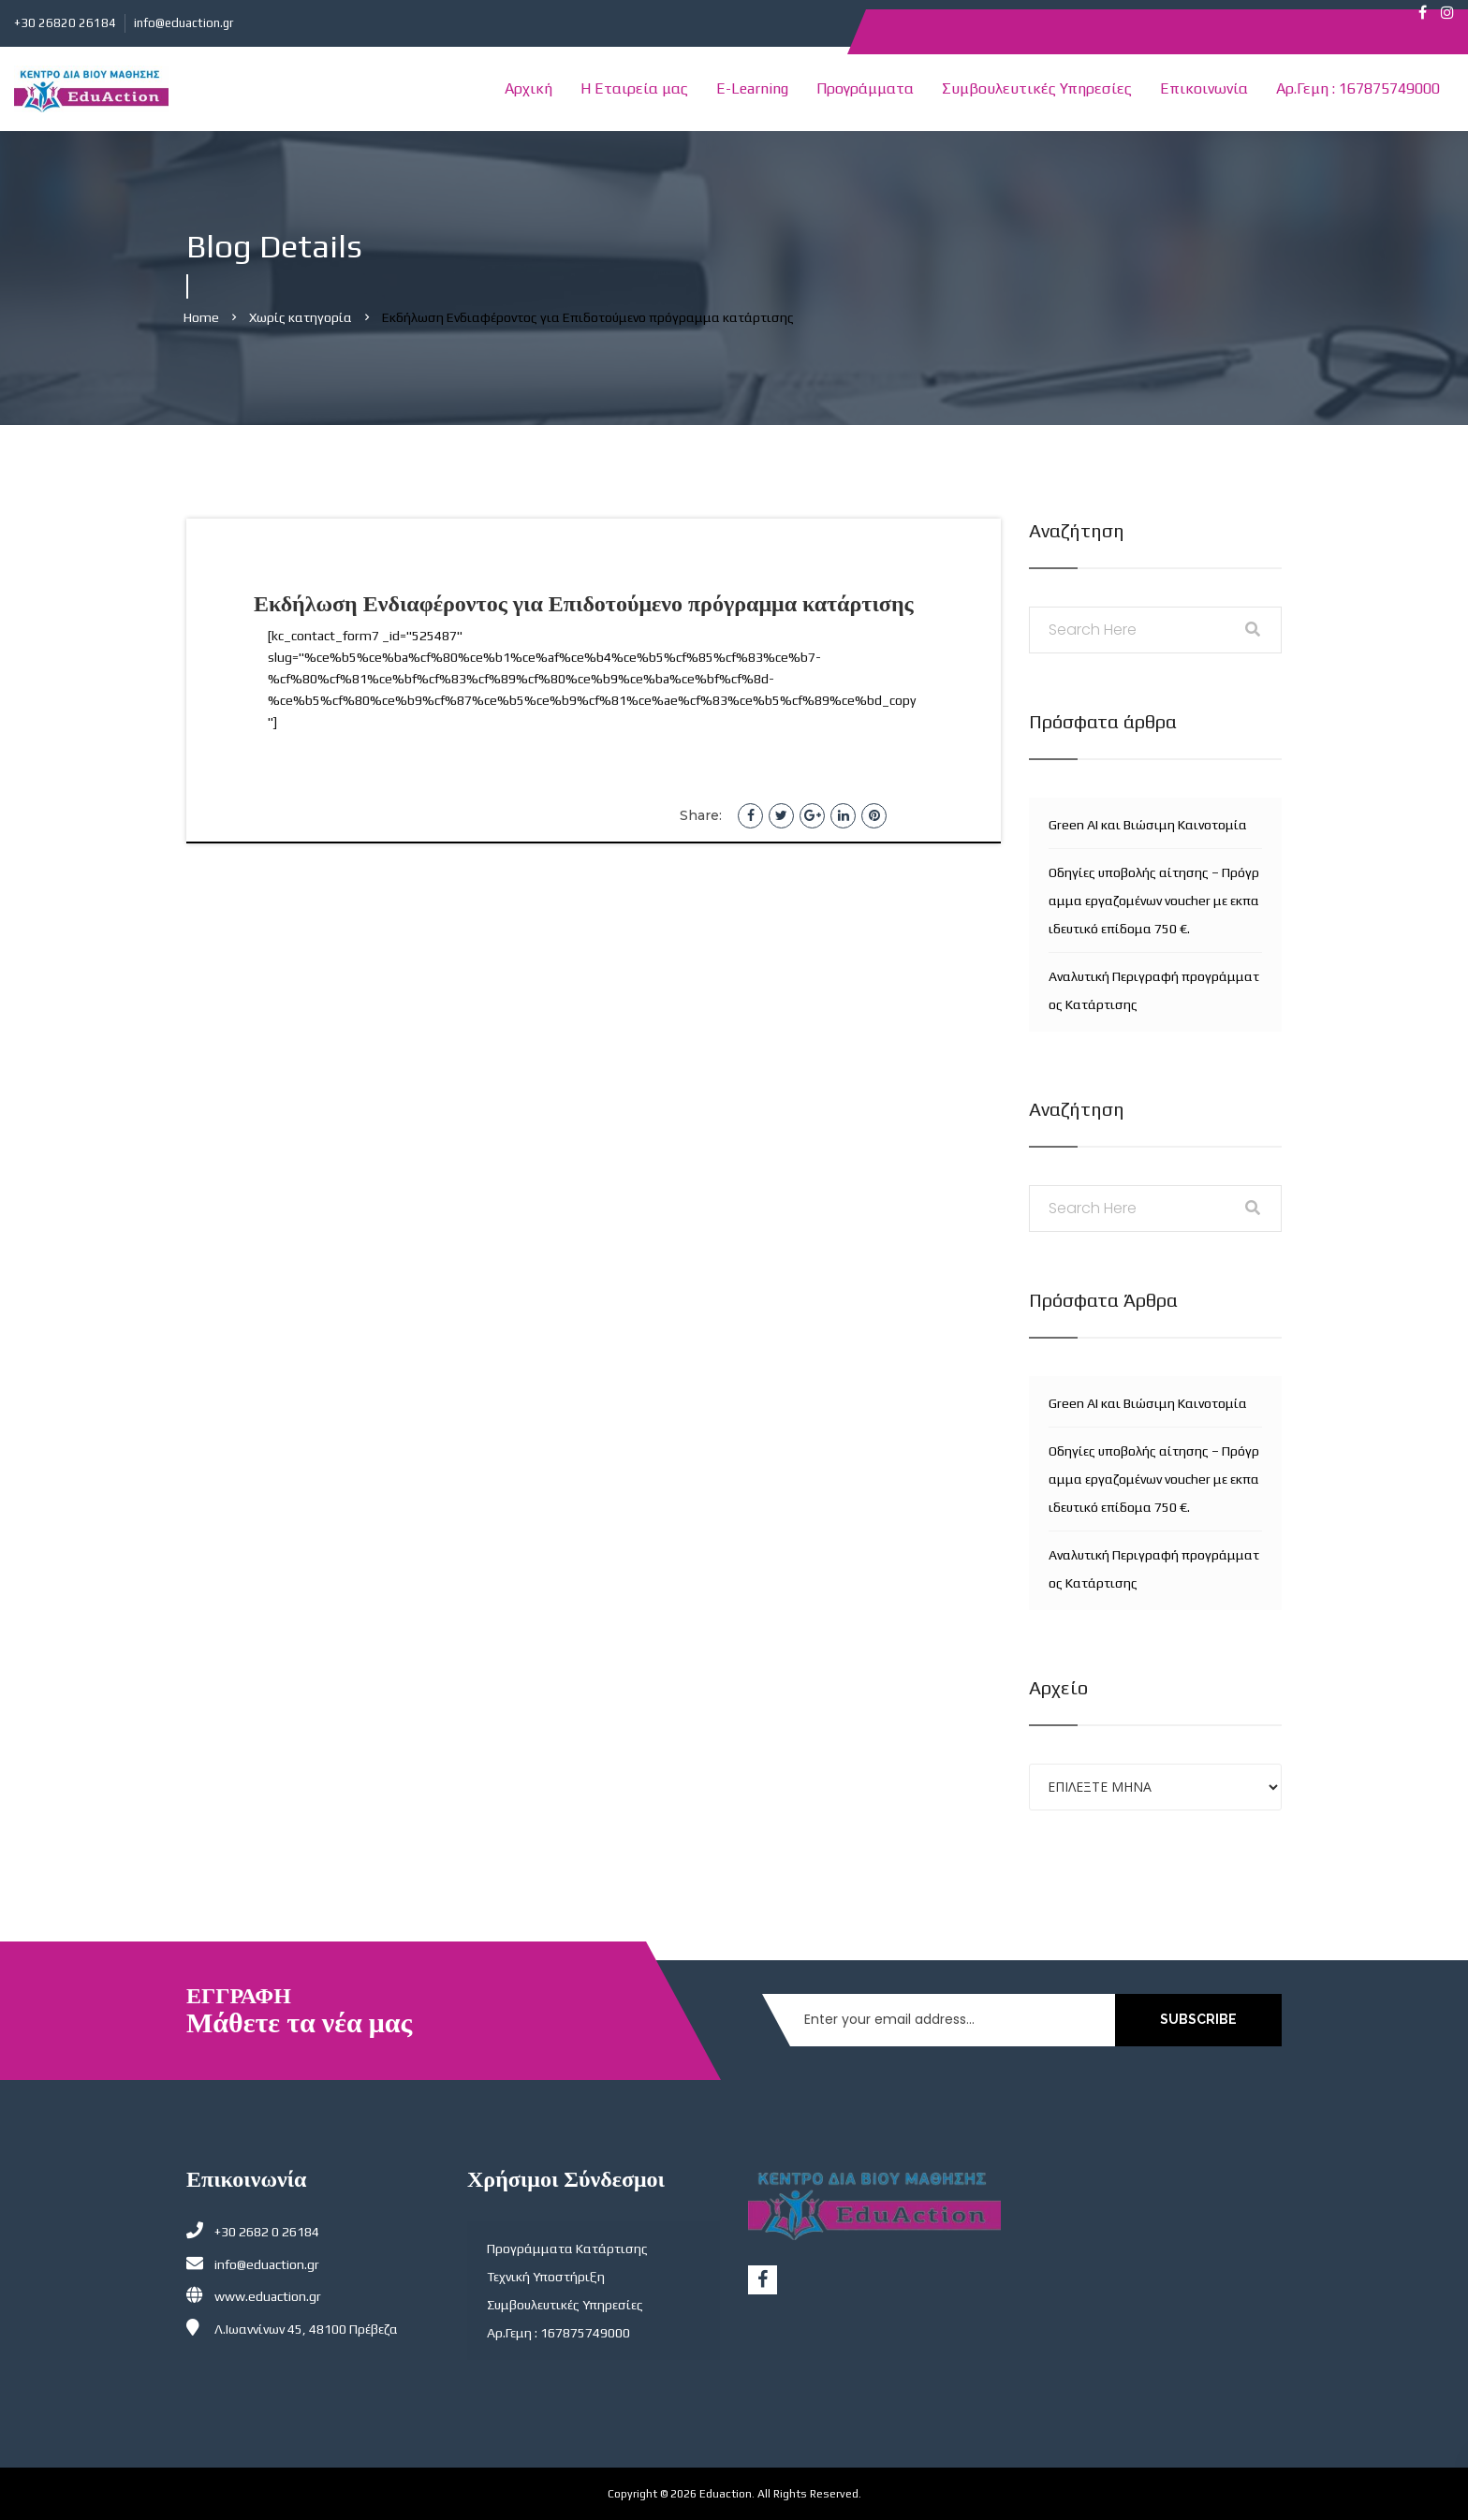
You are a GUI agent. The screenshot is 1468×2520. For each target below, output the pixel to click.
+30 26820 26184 (65, 23)
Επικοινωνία (1204, 88)
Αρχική (528, 88)
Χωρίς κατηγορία (300, 317)
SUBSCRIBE (1198, 2019)
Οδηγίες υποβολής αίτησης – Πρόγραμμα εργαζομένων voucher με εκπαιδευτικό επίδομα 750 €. (1154, 900)
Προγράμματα (865, 88)
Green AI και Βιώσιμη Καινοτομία (1148, 824)
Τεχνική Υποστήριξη (546, 2276)
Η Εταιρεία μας (634, 88)
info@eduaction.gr (183, 23)
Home (201, 317)
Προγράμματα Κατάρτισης (567, 2248)
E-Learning (752, 88)
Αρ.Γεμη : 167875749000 (1358, 88)
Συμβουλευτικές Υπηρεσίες (1037, 88)
